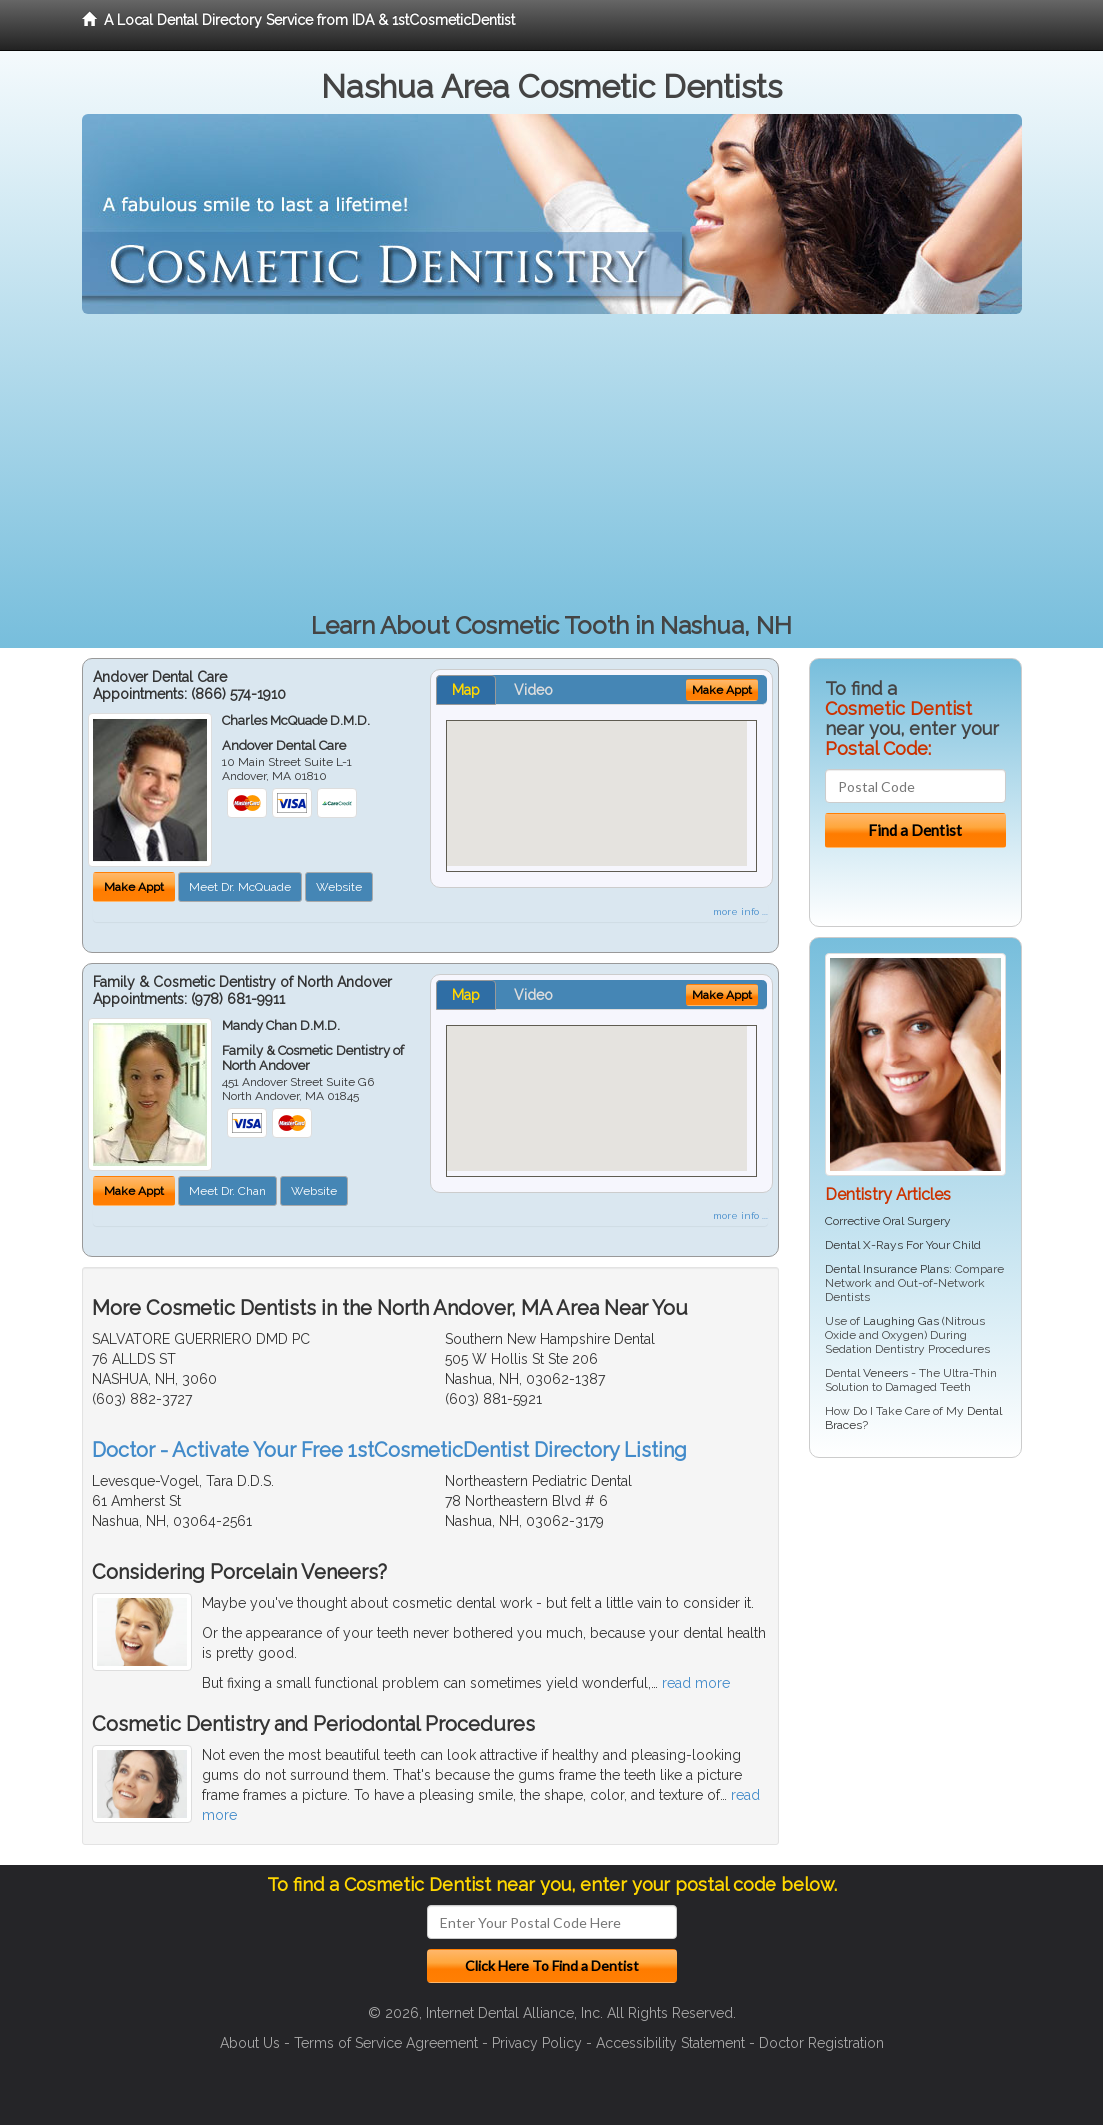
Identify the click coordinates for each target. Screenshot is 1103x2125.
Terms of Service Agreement (386, 2043)
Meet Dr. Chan (227, 1191)
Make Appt (134, 887)
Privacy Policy (537, 2043)
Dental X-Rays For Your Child (903, 1245)
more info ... (740, 911)
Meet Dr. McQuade (240, 887)
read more (696, 1683)
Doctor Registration (821, 2043)
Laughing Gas (901, 1321)
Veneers (885, 1373)
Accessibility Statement (670, 2043)
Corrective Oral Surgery (888, 1221)
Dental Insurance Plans (887, 1269)
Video (533, 690)
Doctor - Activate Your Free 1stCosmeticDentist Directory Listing (389, 1450)
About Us (250, 2043)
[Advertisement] (552, 464)
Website (339, 887)
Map (466, 690)
